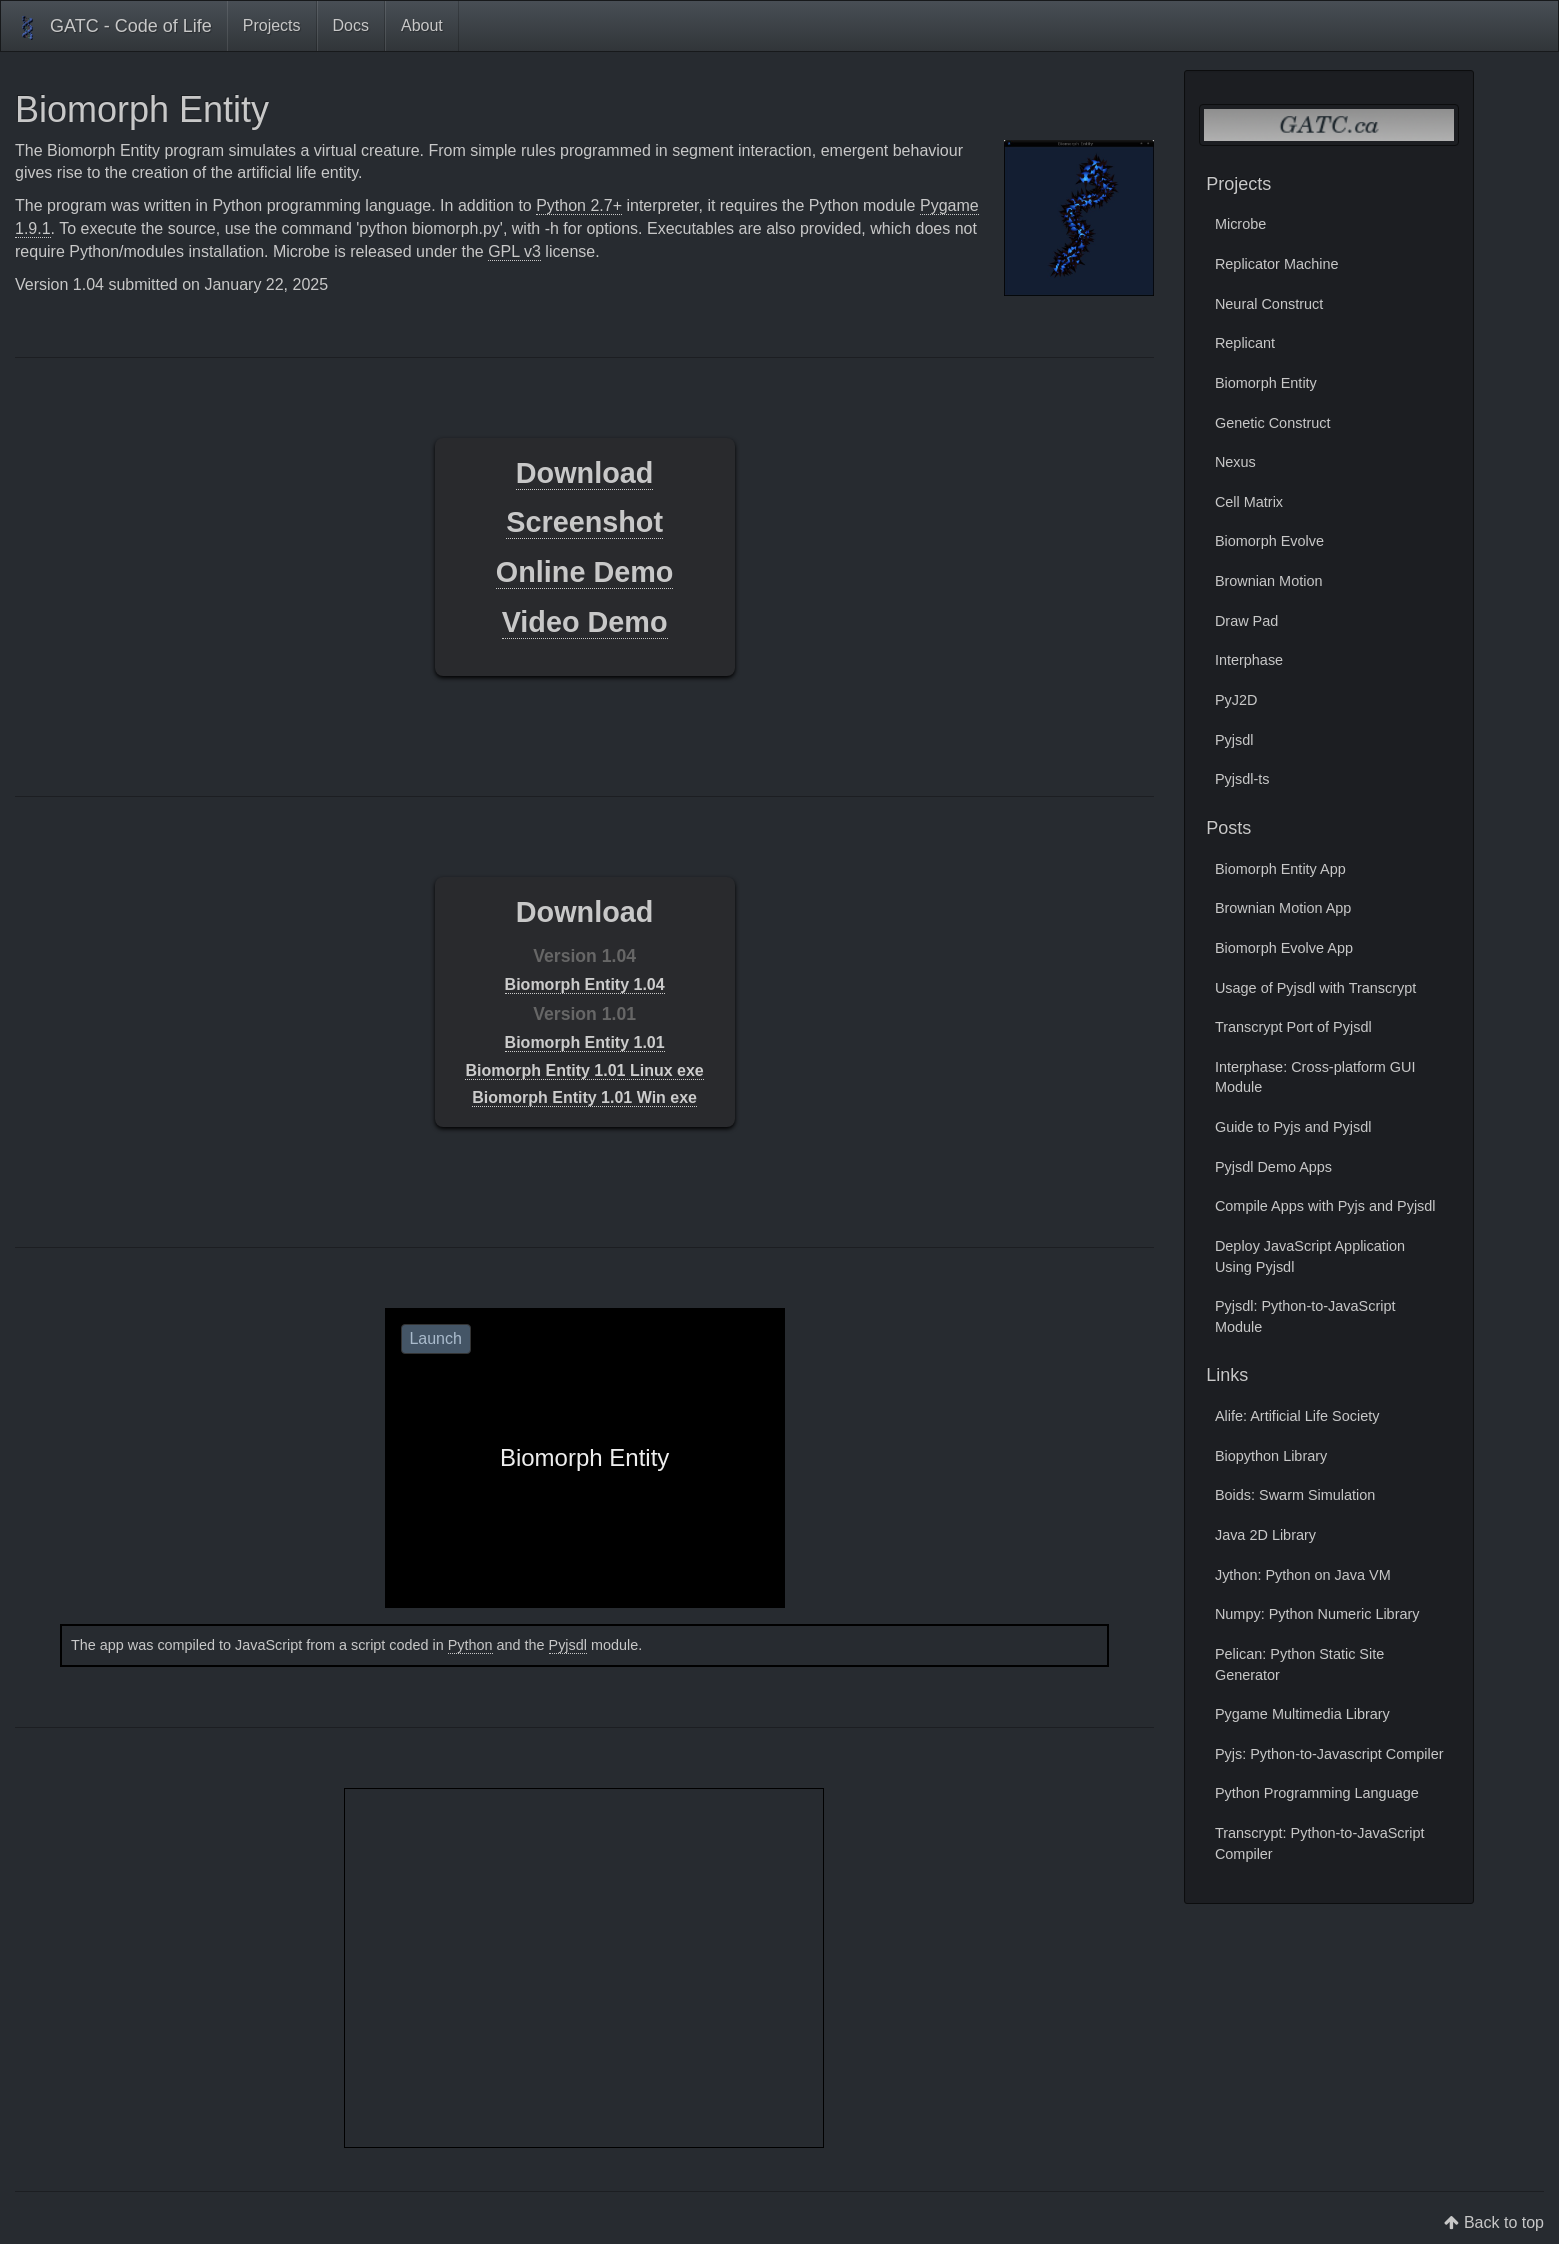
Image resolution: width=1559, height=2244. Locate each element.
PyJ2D (1236, 700)
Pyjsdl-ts (1242, 779)
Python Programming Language (1317, 1793)
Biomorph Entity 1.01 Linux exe (584, 1070)
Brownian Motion (1269, 581)
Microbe (1240, 224)
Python (470, 1645)
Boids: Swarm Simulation (1295, 1495)
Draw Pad (1246, 621)
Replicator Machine (1277, 264)
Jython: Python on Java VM (1303, 1575)
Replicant (1245, 343)
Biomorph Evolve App (1284, 948)
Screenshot (584, 522)
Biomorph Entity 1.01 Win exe (584, 1097)
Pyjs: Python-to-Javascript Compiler (1329, 1754)
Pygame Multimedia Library (1302, 1714)
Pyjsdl (568, 1645)
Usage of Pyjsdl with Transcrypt (1315, 988)
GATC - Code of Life (114, 28)
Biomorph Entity (1266, 383)
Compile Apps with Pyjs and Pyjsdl (1325, 1206)
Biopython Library (1271, 1456)
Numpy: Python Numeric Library (1317, 1614)
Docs (351, 25)
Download (585, 473)
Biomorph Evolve (1269, 541)
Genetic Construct (1273, 423)
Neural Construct (1269, 304)
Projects (272, 25)
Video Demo (585, 622)
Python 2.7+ (579, 205)
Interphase (1249, 660)
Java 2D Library (1265, 1535)
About (422, 25)
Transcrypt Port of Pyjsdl (1293, 1027)
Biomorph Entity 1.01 (585, 1042)
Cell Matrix (1249, 502)
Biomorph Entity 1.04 (585, 984)
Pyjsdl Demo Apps (1273, 1167)
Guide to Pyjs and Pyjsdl (1293, 1127)
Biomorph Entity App (1280, 869)
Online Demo (585, 572)
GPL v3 (514, 251)
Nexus (1235, 462)
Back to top (1504, 2222)
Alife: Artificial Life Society (1297, 1416)
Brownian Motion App (1283, 908)
